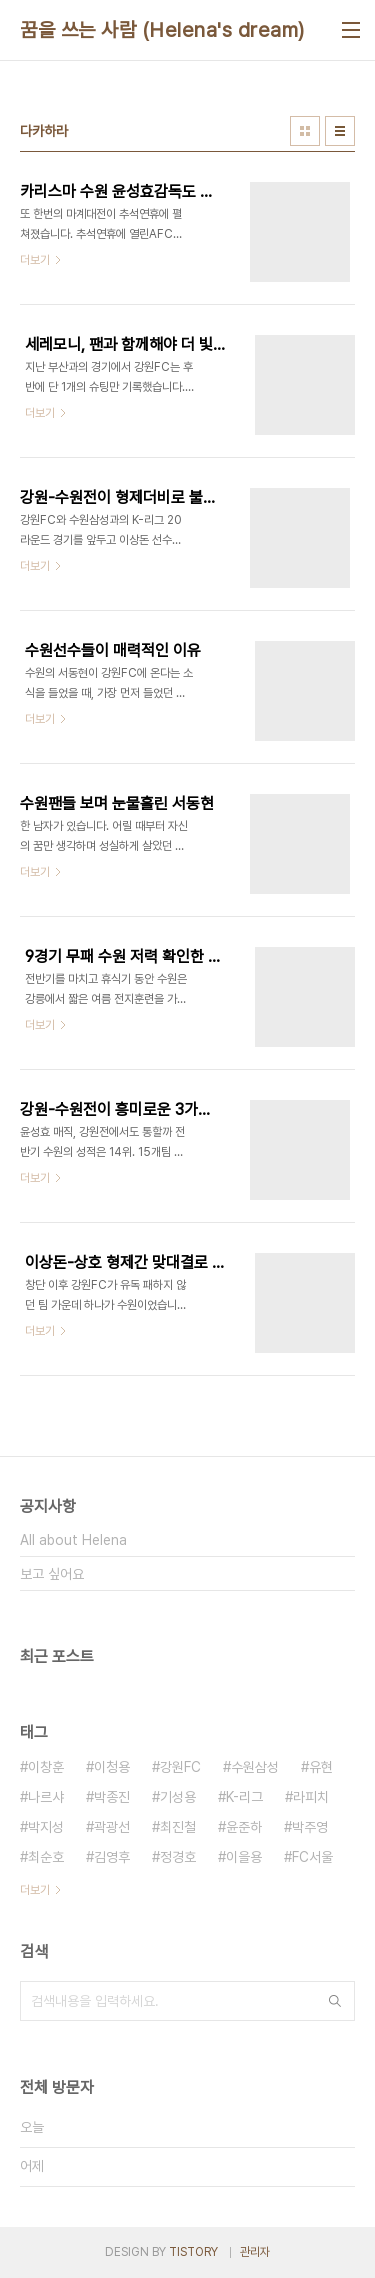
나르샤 (46, 1797)
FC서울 (312, 1857)
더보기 (35, 1890)
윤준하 (244, 1827)
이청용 (112, 1767)
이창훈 (46, 1767)
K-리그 (244, 1797)
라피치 (311, 1797)
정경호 (178, 1857)
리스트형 (340, 131)
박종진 (112, 1797)
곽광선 (112, 1827)
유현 (321, 1767)
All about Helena (73, 1540)
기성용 (178, 1797)
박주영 (310, 1827)
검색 (335, 2001)
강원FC (180, 1767)
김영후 (112, 1857)
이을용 (244, 1857)
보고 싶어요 (52, 1574)
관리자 (255, 2252)
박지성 (46, 1827)
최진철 (178, 1827)
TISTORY (193, 2252)
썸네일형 (305, 131)
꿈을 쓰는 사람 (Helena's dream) (162, 30)
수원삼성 (255, 1767)
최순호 (46, 1857)
